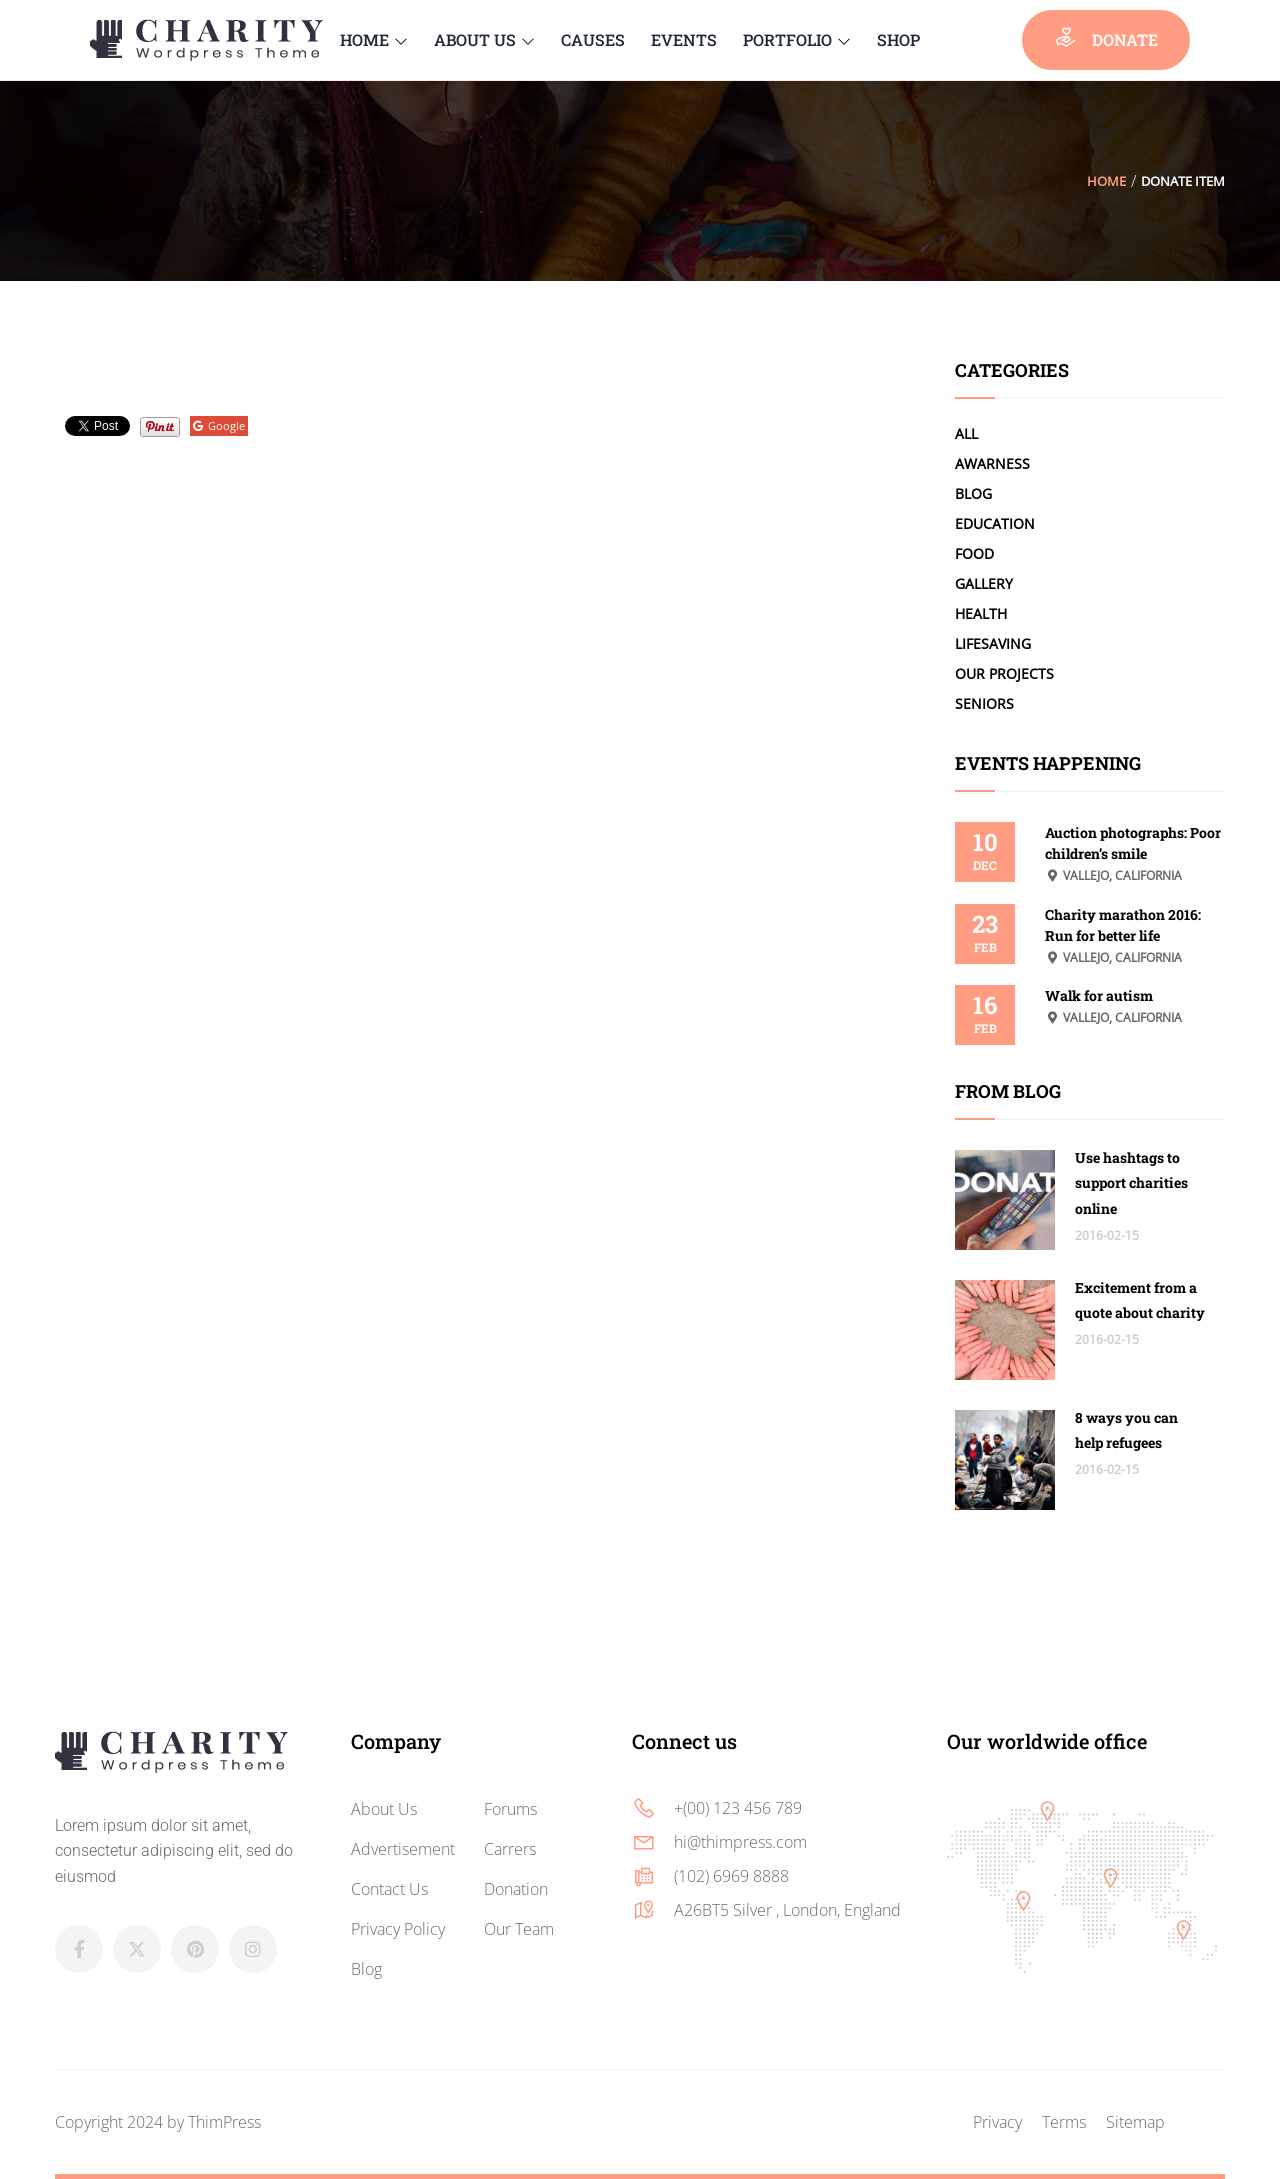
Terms (1064, 2122)
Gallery (984, 583)
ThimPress (224, 2122)
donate (1106, 37)
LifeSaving (993, 643)
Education (995, 523)
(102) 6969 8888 (731, 1876)
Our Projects (1004, 673)
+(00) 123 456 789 (738, 1808)
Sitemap (1135, 2122)
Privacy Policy (398, 1929)
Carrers (510, 1849)
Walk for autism (1099, 995)
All (966, 433)
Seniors (984, 703)
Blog (973, 493)
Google (219, 425)
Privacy (997, 2122)
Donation (516, 1889)
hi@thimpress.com (740, 1842)
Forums (510, 1809)
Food (974, 553)
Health (981, 613)
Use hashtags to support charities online (1131, 1183)
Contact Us (389, 1889)
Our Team (519, 1929)
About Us (384, 1809)
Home (1106, 181)
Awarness (992, 463)
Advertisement (403, 1849)
